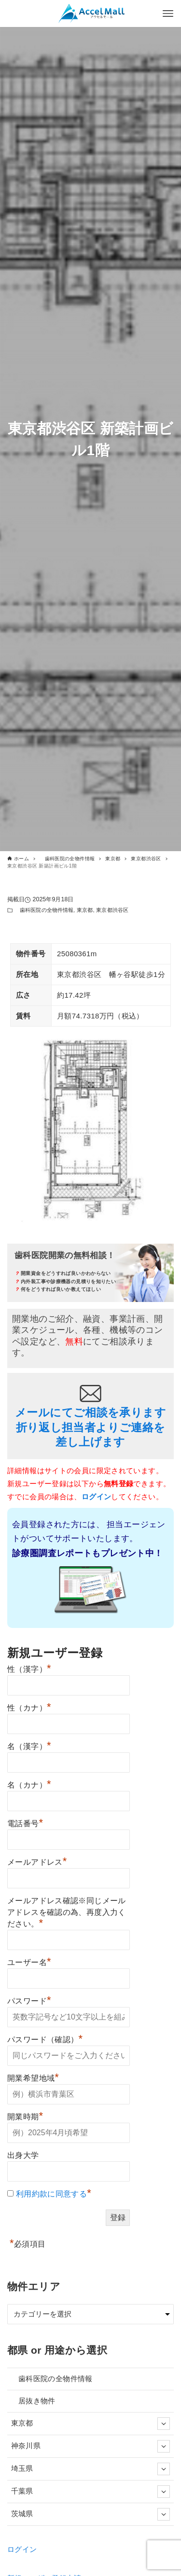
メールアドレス (37, 1861)
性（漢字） (29, 1668)
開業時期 (25, 2115)
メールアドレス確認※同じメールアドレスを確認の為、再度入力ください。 (66, 1912)
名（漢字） (29, 1745)
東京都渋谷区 (112, 910)
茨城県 (90, 2514)
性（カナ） (29, 1706)
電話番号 (25, 1822)
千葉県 (90, 2491)
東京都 (85, 910)
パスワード (29, 1999)
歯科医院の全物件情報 (43, 910)
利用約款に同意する (51, 2194)
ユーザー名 (29, 1961)
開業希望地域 (33, 2077)
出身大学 (23, 2155)
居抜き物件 (33, 2401)
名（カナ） (29, 1783)
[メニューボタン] (168, 13)
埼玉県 (90, 2468)
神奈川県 (90, 2446)
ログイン (22, 2549)
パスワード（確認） (45, 2038)
